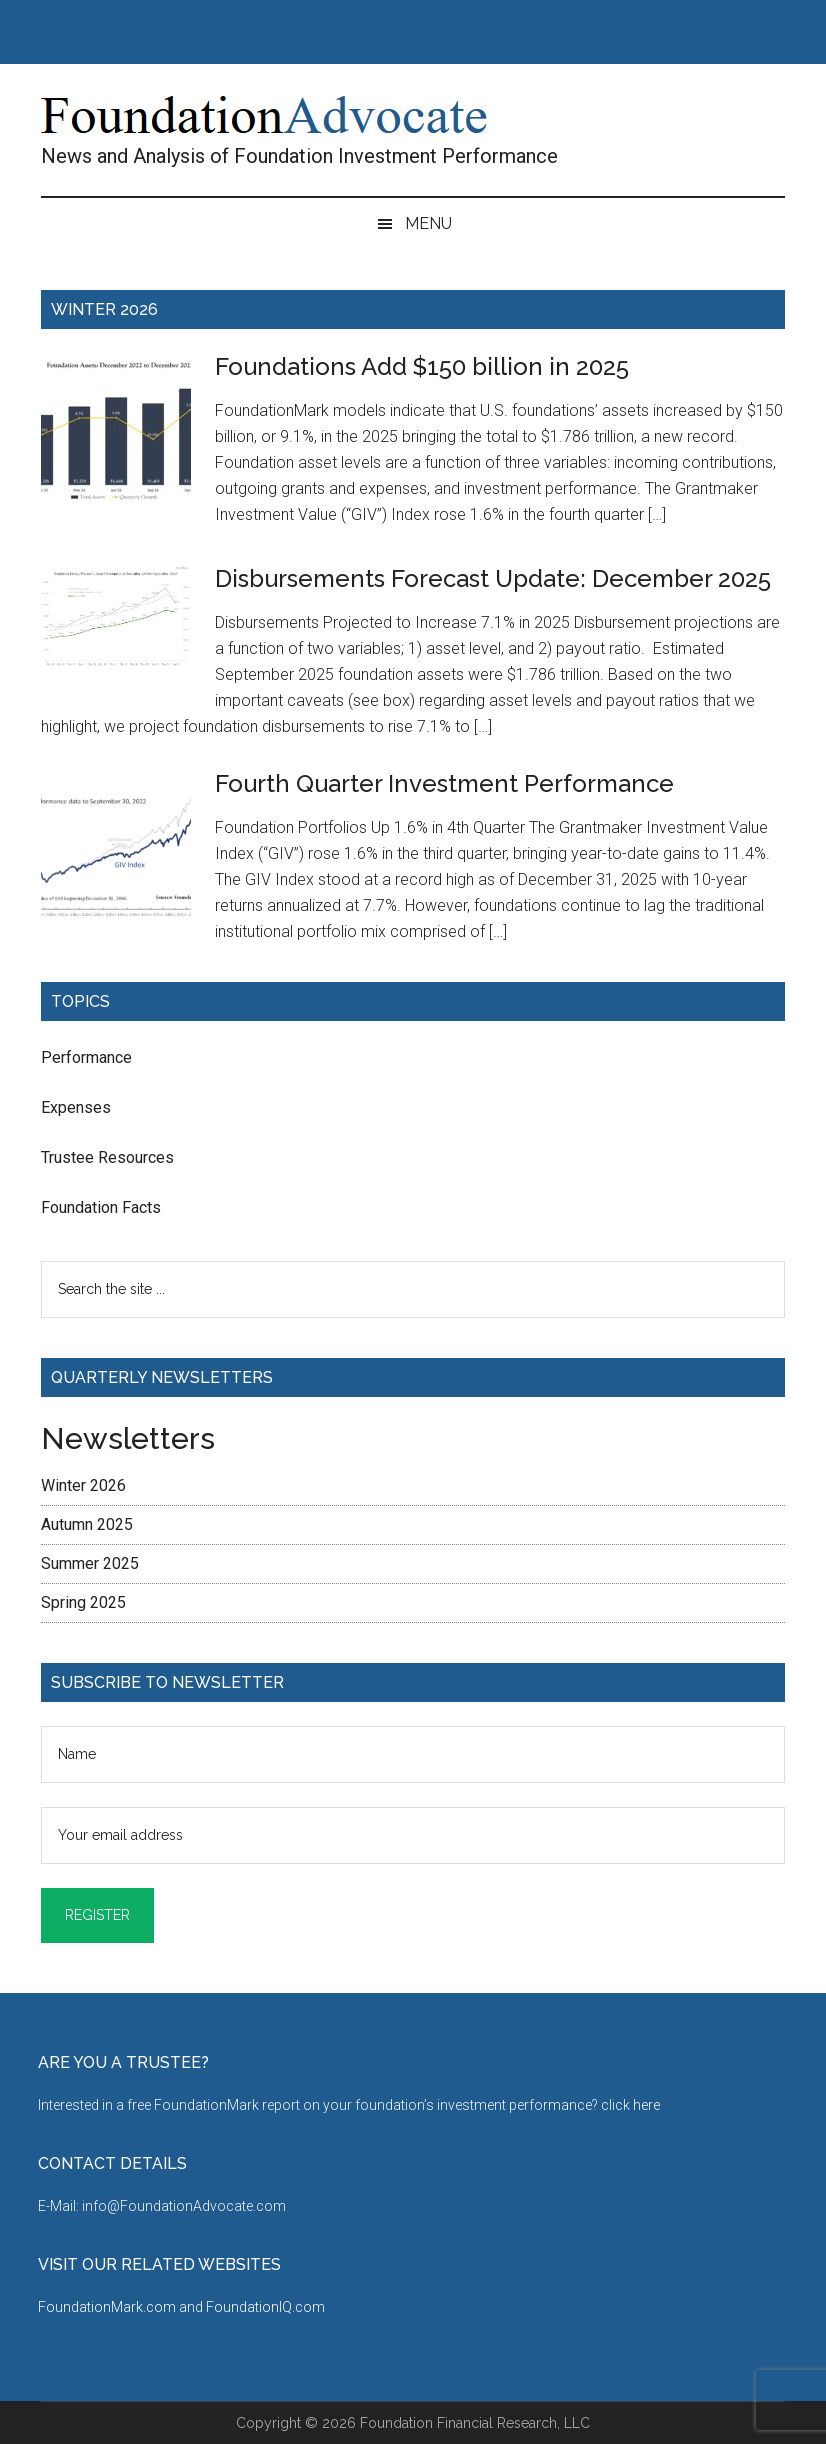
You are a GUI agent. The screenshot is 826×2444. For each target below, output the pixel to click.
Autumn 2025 (87, 1524)
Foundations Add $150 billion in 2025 (422, 366)
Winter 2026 (83, 1485)
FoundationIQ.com (265, 2307)
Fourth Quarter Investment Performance (444, 783)
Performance (86, 1057)
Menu (428, 223)
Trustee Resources (107, 1157)
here (646, 2105)
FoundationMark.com (108, 2307)
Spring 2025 (83, 1602)
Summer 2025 (90, 1563)
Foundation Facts (101, 1207)
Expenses (76, 1107)
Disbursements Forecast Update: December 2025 (493, 578)
